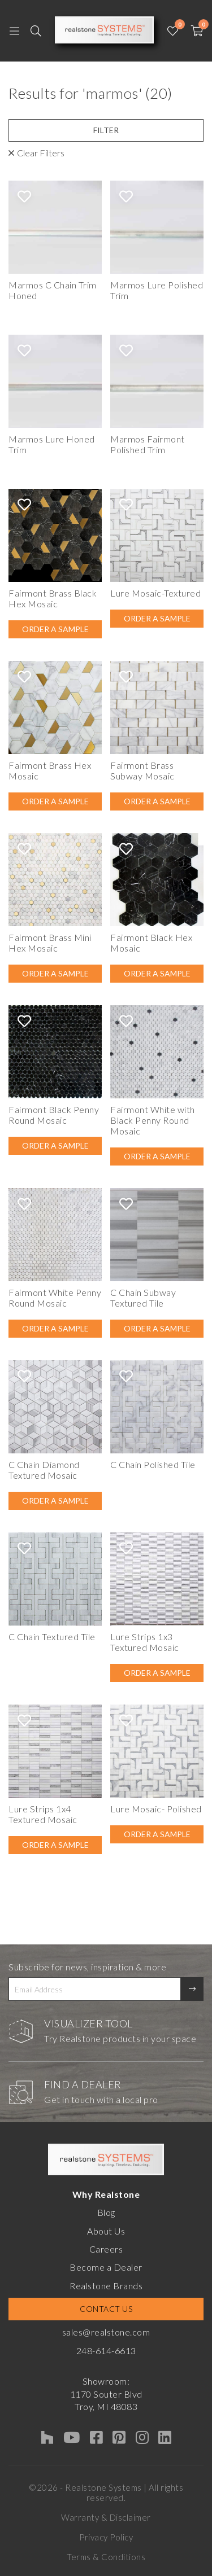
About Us (106, 2230)
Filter (106, 130)
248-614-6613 (106, 2350)
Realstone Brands (106, 2285)
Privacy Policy (106, 2537)
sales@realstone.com (106, 2332)
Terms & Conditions (106, 2557)
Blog (106, 2212)
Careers (106, 2249)
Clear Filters (40, 152)
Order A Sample (55, 629)
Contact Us (106, 2309)
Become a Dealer (106, 2267)
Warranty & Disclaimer (106, 2517)
